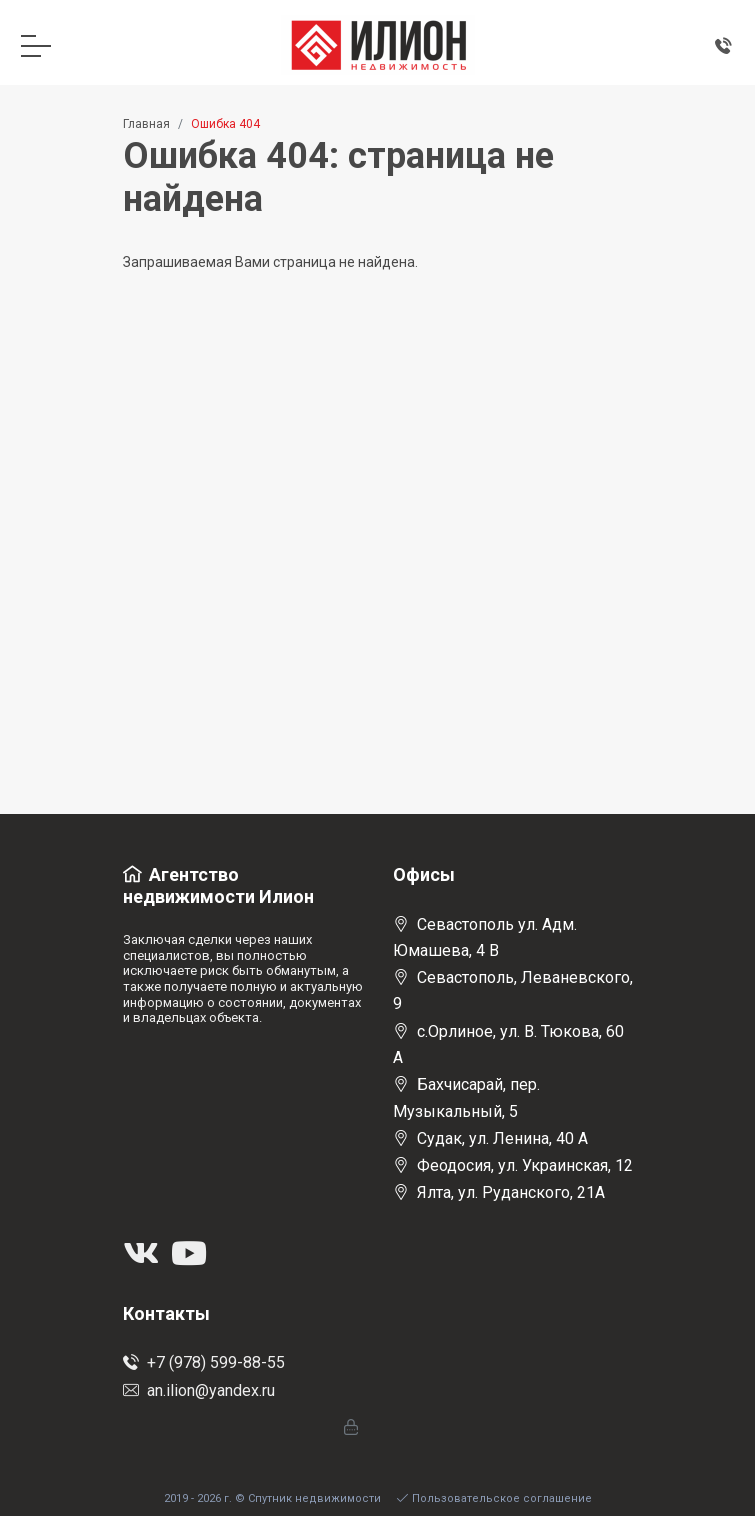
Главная (146, 124)
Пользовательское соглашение (494, 1498)
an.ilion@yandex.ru (199, 1390)
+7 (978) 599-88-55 (204, 1362)
